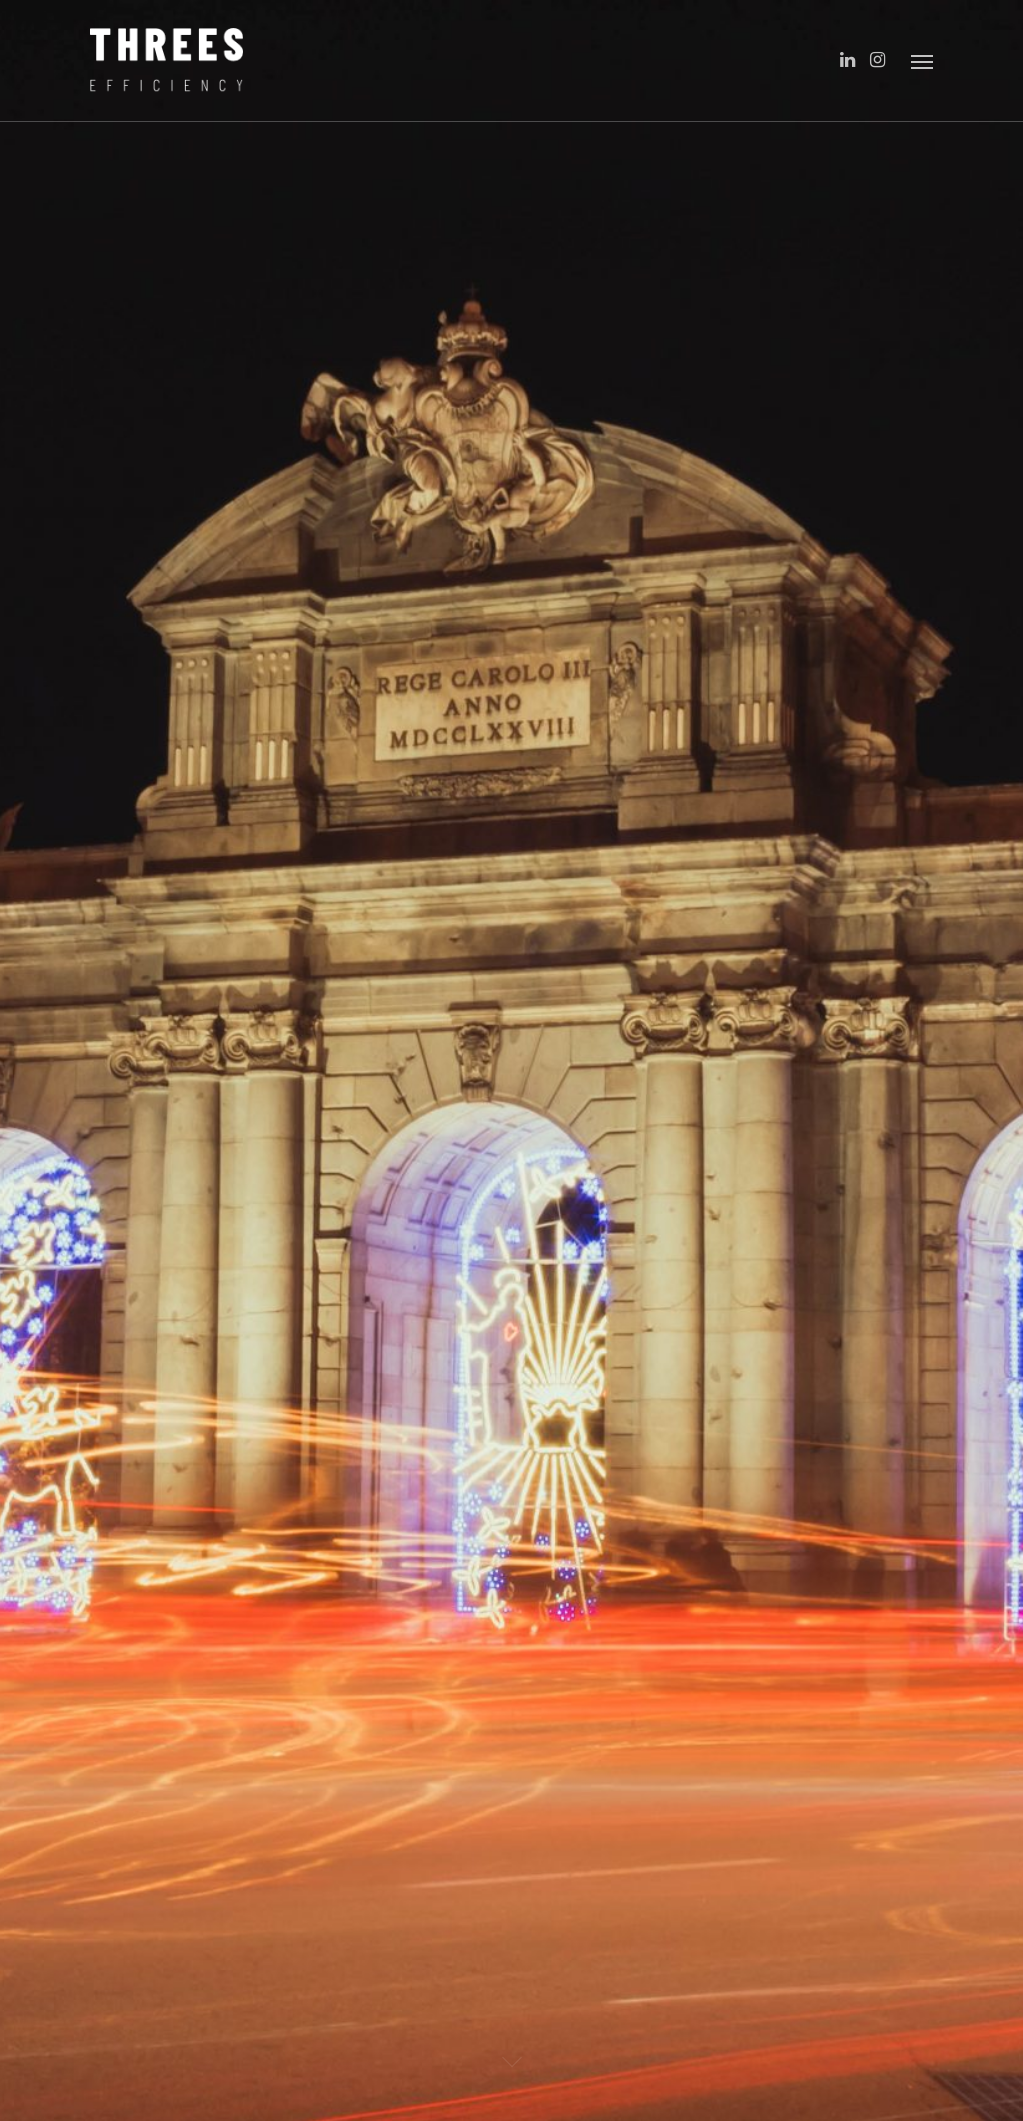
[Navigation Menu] (922, 61)
